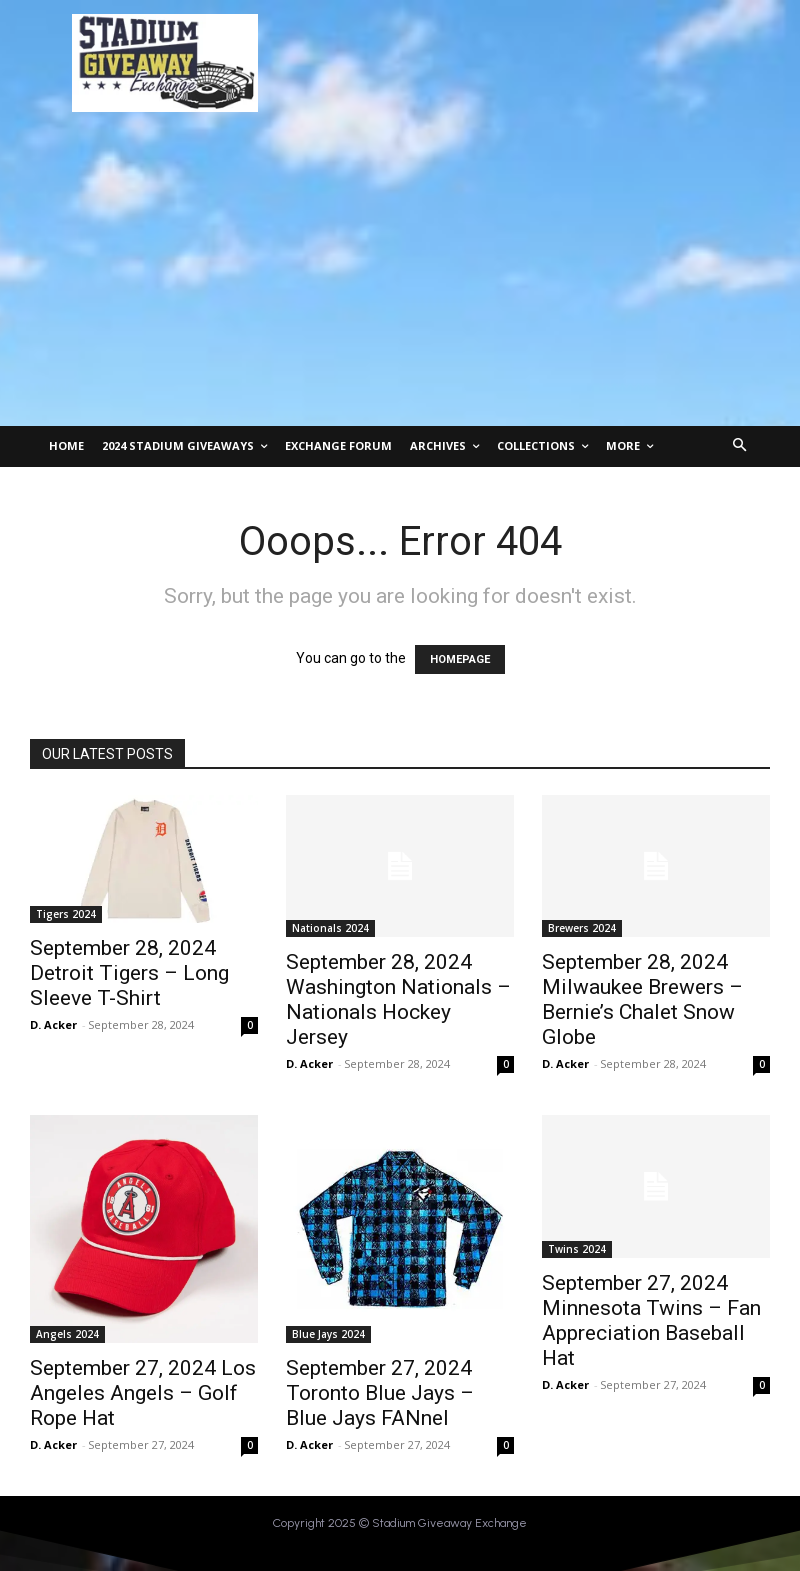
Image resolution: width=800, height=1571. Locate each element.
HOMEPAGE (460, 659)
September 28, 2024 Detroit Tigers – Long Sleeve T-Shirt (129, 973)
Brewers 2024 (582, 928)
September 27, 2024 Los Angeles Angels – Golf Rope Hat (143, 1393)
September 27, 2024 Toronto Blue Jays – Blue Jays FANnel (380, 1393)
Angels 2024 (67, 1334)
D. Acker (53, 1024)
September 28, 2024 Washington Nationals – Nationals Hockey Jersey (398, 999)
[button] (740, 446)
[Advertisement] (400, 276)
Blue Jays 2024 (328, 1334)
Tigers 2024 (66, 914)
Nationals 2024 (330, 928)
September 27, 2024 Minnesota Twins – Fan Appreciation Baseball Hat (651, 1320)
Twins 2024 (577, 1249)
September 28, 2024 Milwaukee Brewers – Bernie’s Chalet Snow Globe (642, 999)
